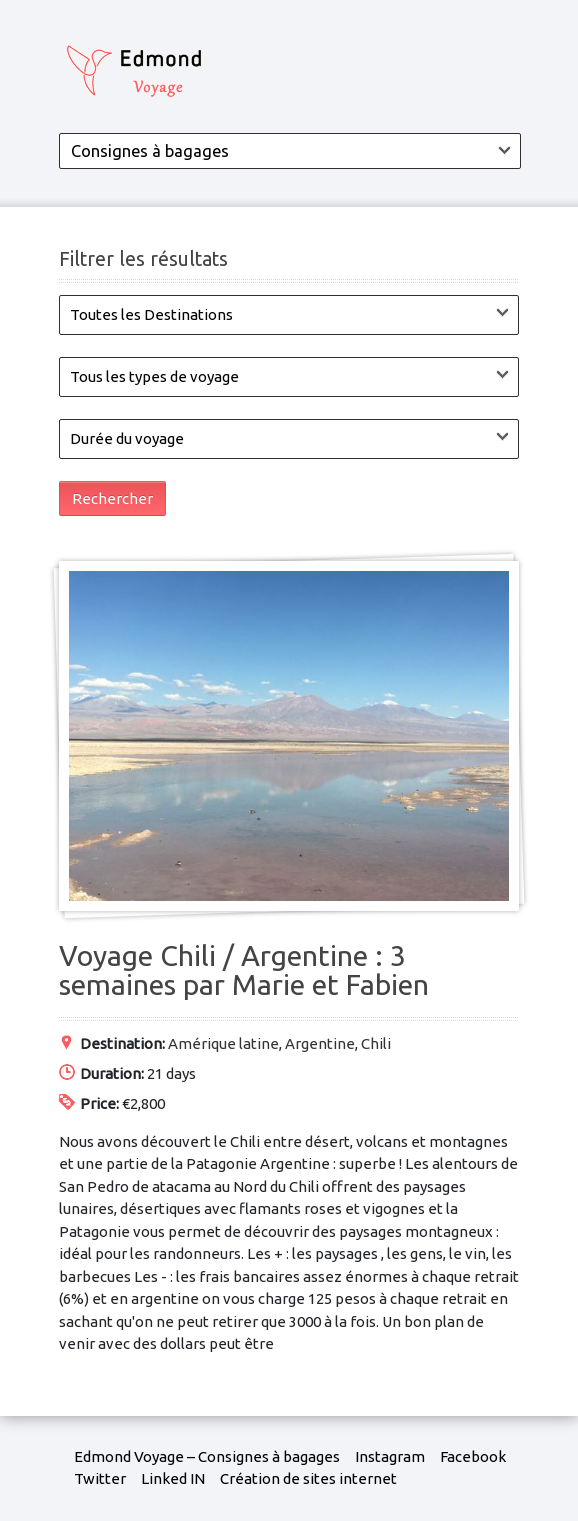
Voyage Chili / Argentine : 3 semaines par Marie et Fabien (244, 969)
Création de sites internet (308, 1478)
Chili (376, 1043)
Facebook (473, 1456)
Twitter (100, 1478)
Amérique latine (223, 1043)
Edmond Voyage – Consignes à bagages (207, 1456)
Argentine (320, 1043)
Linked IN (173, 1478)
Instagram (390, 1456)
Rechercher (112, 498)
